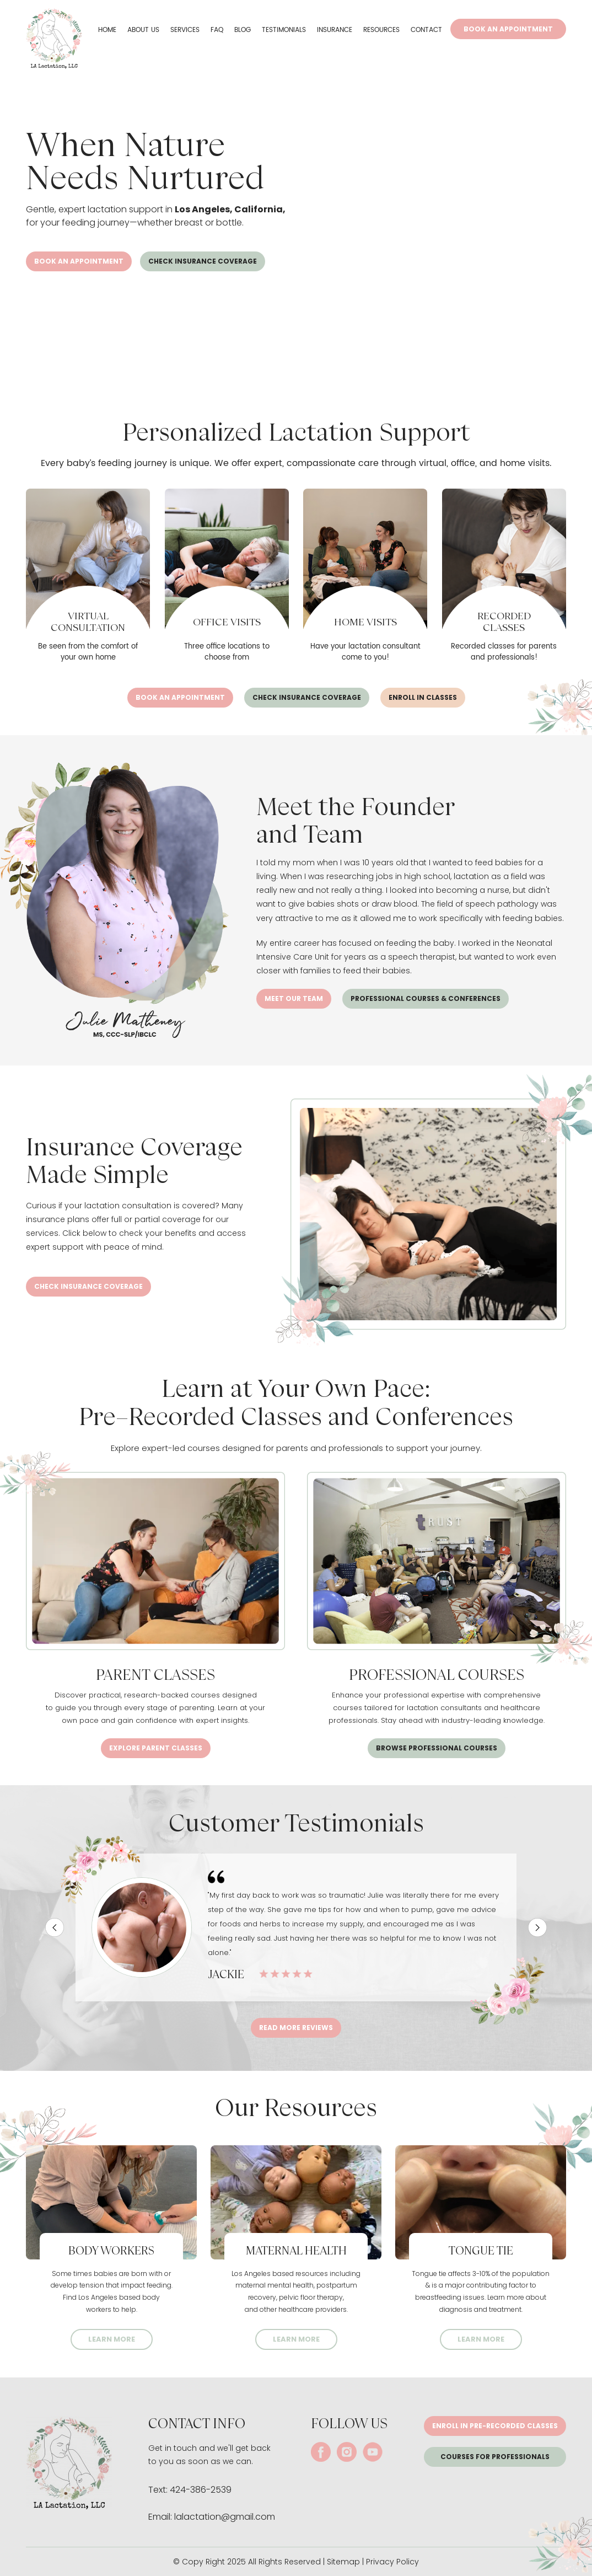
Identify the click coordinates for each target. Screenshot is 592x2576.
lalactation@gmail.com (224, 2516)
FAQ (217, 30)
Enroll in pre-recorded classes (495, 2425)
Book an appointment (78, 261)
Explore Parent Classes (155, 1748)
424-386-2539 (201, 2489)
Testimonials (284, 30)
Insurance (334, 30)
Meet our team (294, 998)
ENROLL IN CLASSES (423, 697)
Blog (242, 30)
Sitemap (343, 2561)
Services (185, 30)
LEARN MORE (111, 2339)
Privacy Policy (392, 2561)
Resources (381, 30)
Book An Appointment (508, 29)
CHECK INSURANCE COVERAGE (202, 261)
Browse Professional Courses (436, 1748)
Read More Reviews (296, 2027)
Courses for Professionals (495, 2456)
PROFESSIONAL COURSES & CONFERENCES (425, 998)
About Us (143, 30)
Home (107, 30)
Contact (426, 30)
